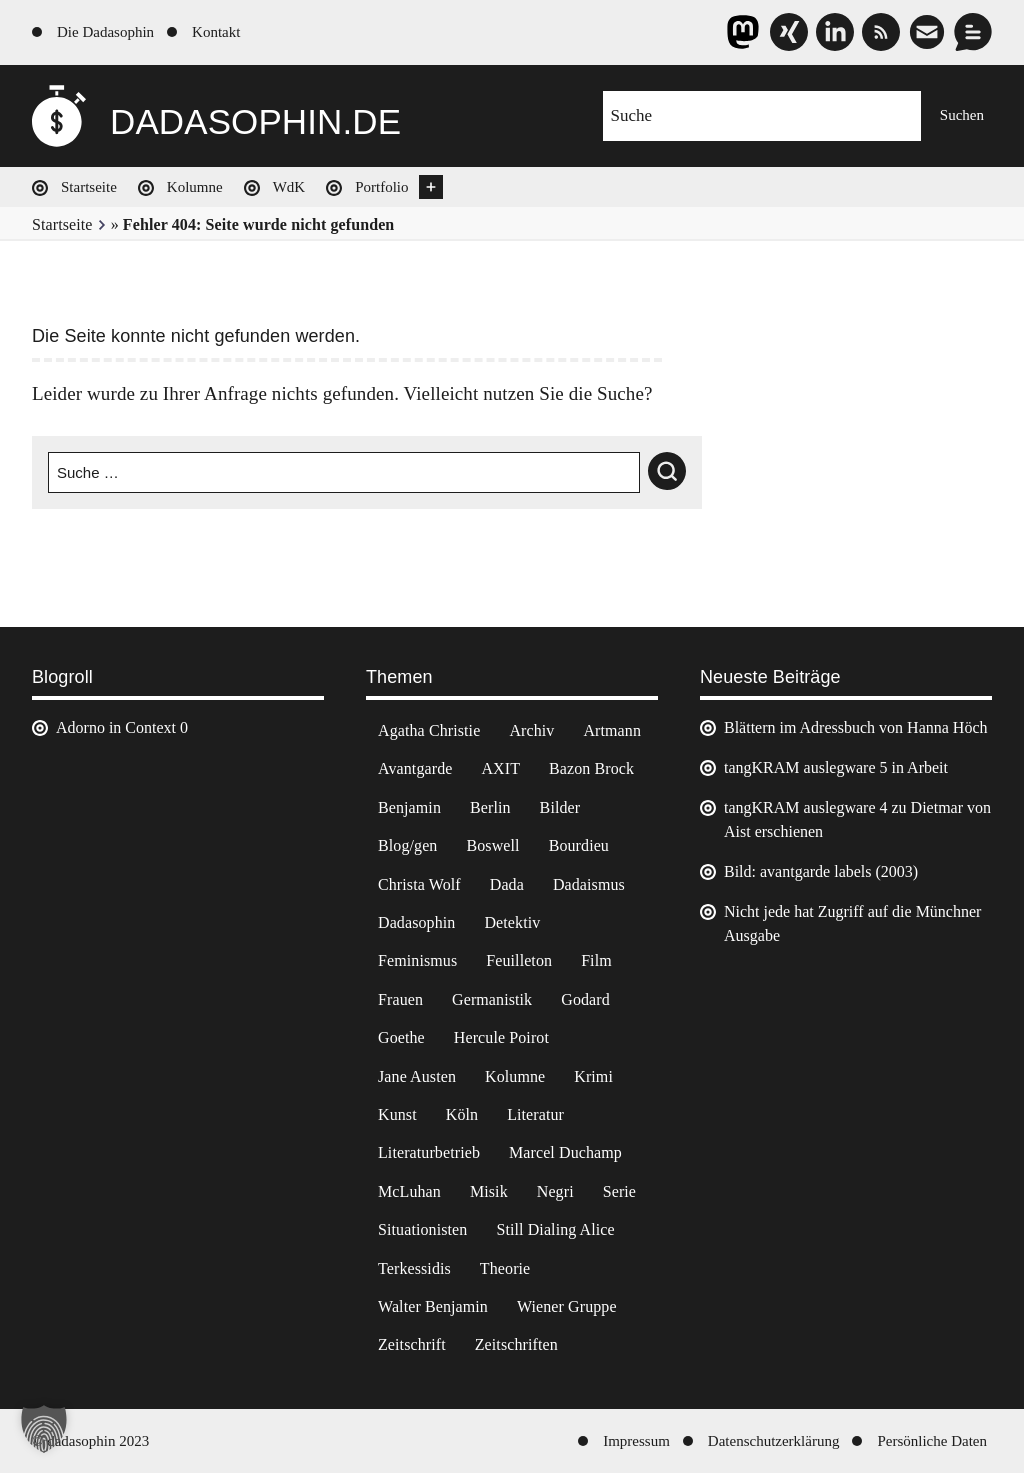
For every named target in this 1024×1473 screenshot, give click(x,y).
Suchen (962, 115)
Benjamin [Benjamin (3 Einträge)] (409, 807)
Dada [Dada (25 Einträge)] (507, 884)
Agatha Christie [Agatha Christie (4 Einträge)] (429, 730)
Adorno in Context (116, 727)
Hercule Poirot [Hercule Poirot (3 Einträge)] (501, 1037)
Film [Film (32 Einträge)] (596, 960)
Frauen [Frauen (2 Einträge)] (400, 999)
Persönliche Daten (932, 1441)
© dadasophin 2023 (90, 1441)
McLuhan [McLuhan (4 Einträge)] (409, 1191)
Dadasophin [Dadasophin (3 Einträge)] (416, 922)
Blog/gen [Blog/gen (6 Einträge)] (407, 845)
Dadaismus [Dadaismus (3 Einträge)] (589, 884)
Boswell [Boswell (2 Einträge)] (492, 845)
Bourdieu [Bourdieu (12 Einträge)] (579, 845)
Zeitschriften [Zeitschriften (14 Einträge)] (516, 1344)
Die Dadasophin (105, 32)
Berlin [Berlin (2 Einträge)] (490, 807)
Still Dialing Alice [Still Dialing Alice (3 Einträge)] (555, 1229)
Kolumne (195, 187)
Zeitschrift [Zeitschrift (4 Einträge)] (412, 1344)
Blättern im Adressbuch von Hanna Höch (856, 727)
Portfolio (381, 187)
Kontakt (216, 32)
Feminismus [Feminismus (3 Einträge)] (417, 960)
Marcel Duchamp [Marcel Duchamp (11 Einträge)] (565, 1152)
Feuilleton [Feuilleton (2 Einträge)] (519, 960)
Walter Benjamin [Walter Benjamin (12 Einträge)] (433, 1306)
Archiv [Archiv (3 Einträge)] (531, 730)
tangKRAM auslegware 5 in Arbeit (836, 767)
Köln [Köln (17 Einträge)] (462, 1114)
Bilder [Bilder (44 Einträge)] (560, 807)
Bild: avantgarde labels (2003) (821, 871)
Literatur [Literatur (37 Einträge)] (535, 1114)
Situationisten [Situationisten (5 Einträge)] (422, 1229)
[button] (44, 1429)
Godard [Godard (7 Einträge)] (585, 999)
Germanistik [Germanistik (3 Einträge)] (492, 999)
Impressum (636, 1441)
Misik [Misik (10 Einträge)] (489, 1191)
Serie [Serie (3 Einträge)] (619, 1191)
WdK (289, 187)
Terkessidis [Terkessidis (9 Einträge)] (414, 1268)
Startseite (89, 187)
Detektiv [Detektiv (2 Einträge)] (512, 922)
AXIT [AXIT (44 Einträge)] (500, 768)
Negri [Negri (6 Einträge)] (555, 1191)
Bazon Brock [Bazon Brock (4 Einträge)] (591, 768)
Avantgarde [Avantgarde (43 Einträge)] (415, 768)
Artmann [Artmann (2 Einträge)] (612, 730)
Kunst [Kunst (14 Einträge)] (397, 1114)
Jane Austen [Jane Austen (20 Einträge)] (417, 1076)
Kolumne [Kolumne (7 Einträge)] (515, 1076)
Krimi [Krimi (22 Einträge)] (593, 1076)
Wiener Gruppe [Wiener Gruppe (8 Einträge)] (567, 1306)
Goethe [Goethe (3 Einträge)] (401, 1037)
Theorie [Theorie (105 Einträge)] (505, 1268)
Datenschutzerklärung (774, 1441)
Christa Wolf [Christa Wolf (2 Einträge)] (419, 884)
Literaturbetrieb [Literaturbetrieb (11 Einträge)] (429, 1152)
